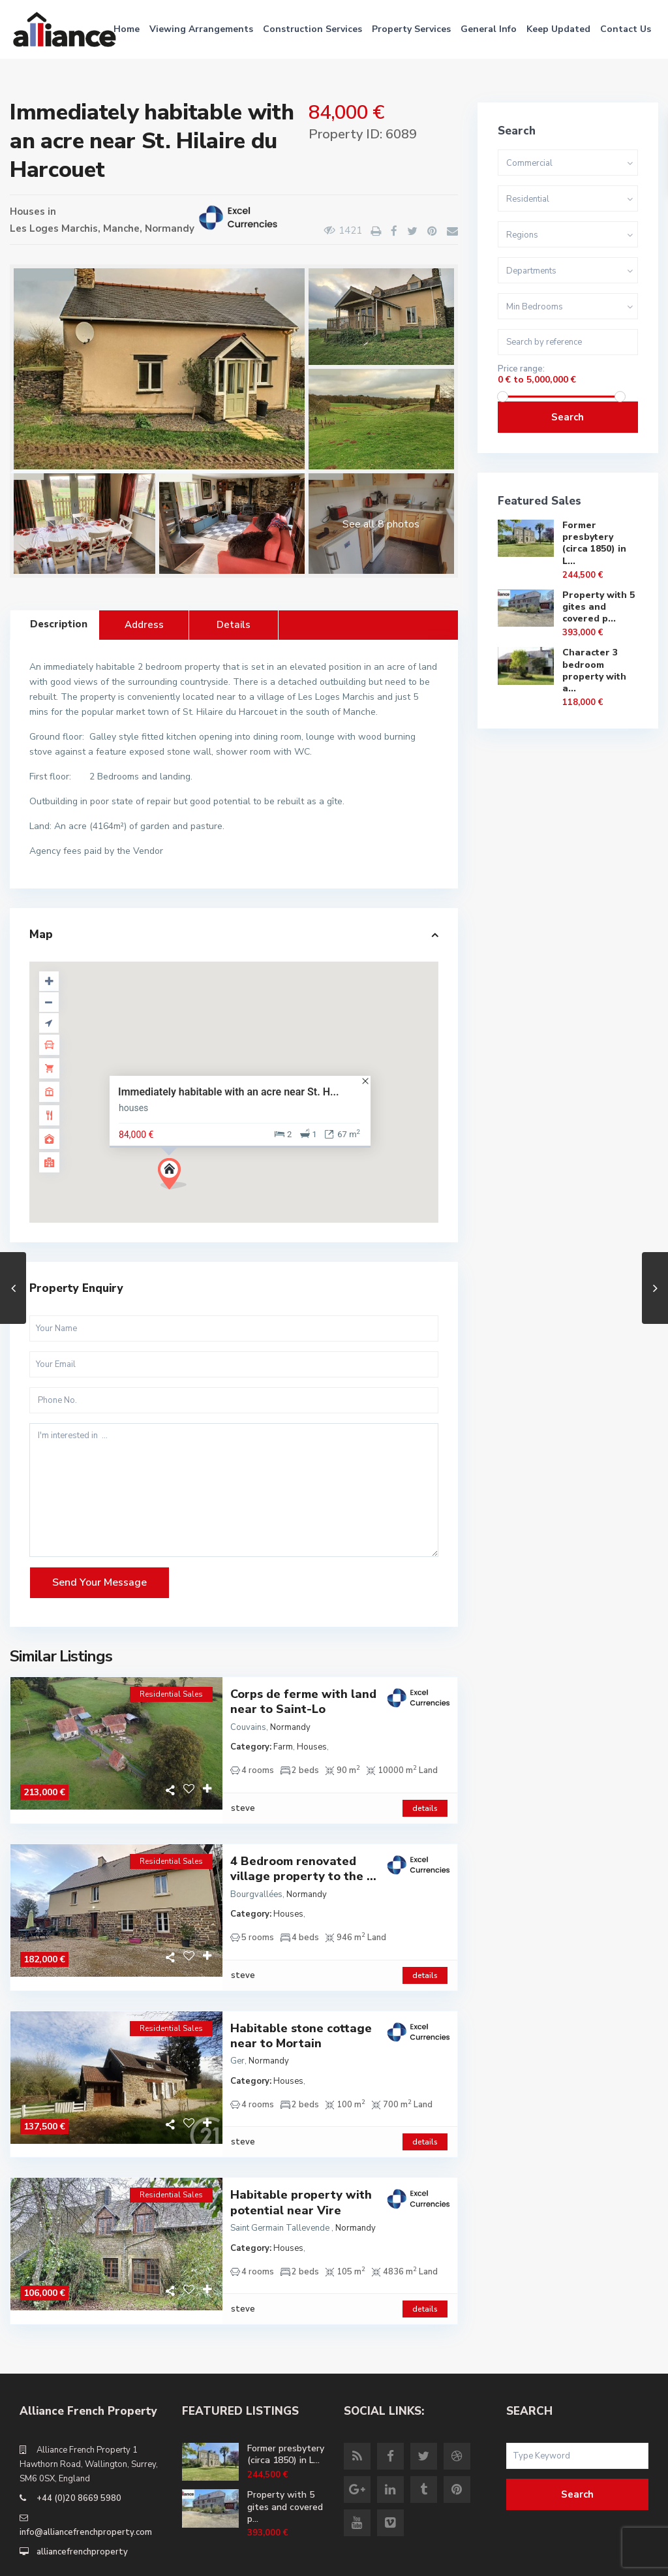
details (425, 1794)
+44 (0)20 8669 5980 (79, 2444)
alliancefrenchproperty (82, 2498)
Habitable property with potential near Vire (301, 2162)
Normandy (169, 228)
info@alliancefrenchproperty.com (86, 2478)
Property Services (411, 29)
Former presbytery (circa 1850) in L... (594, 543)
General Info (489, 29)
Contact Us (625, 29)
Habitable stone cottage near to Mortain (301, 2009)
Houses (27, 211)
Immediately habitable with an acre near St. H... (228, 1091)
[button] (177, 1177)
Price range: (521, 369)
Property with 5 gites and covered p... (598, 607)
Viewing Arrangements (201, 29)
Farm (283, 1747)
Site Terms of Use (602, 2556)
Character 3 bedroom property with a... (594, 670)
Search (567, 417)
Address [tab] (144, 624)
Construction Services (312, 29)
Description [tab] (58, 624)
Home (127, 29)
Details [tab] (233, 624)
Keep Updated (558, 29)
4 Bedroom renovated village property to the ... (303, 1855)
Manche (121, 228)
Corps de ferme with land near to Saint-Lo (303, 1702)
